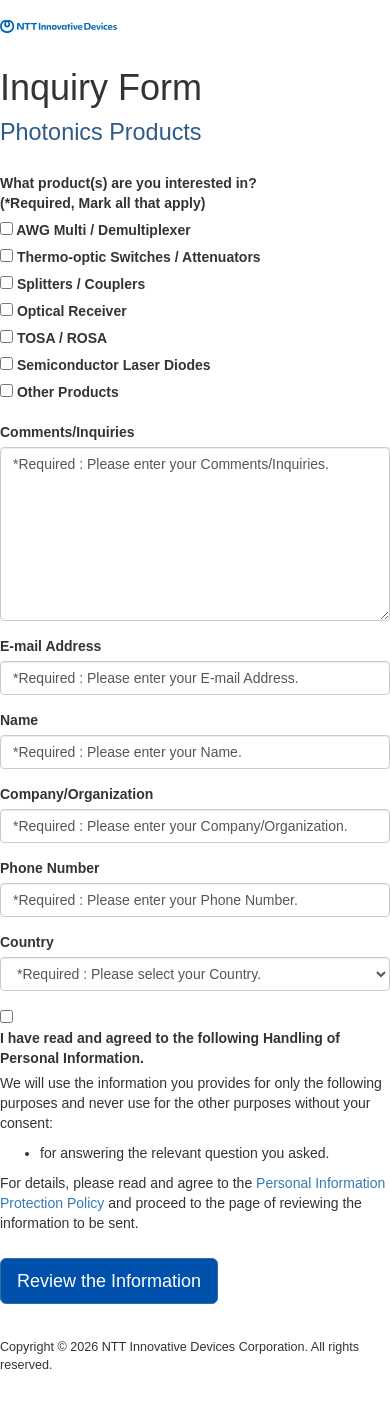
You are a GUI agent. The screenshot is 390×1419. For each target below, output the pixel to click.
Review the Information (109, 1281)
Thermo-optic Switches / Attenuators (130, 257)
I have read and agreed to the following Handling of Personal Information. (170, 1048)
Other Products (59, 392)
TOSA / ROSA (53, 338)
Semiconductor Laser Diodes (105, 365)
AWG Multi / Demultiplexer (95, 230)
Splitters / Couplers (72, 284)
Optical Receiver (63, 311)
